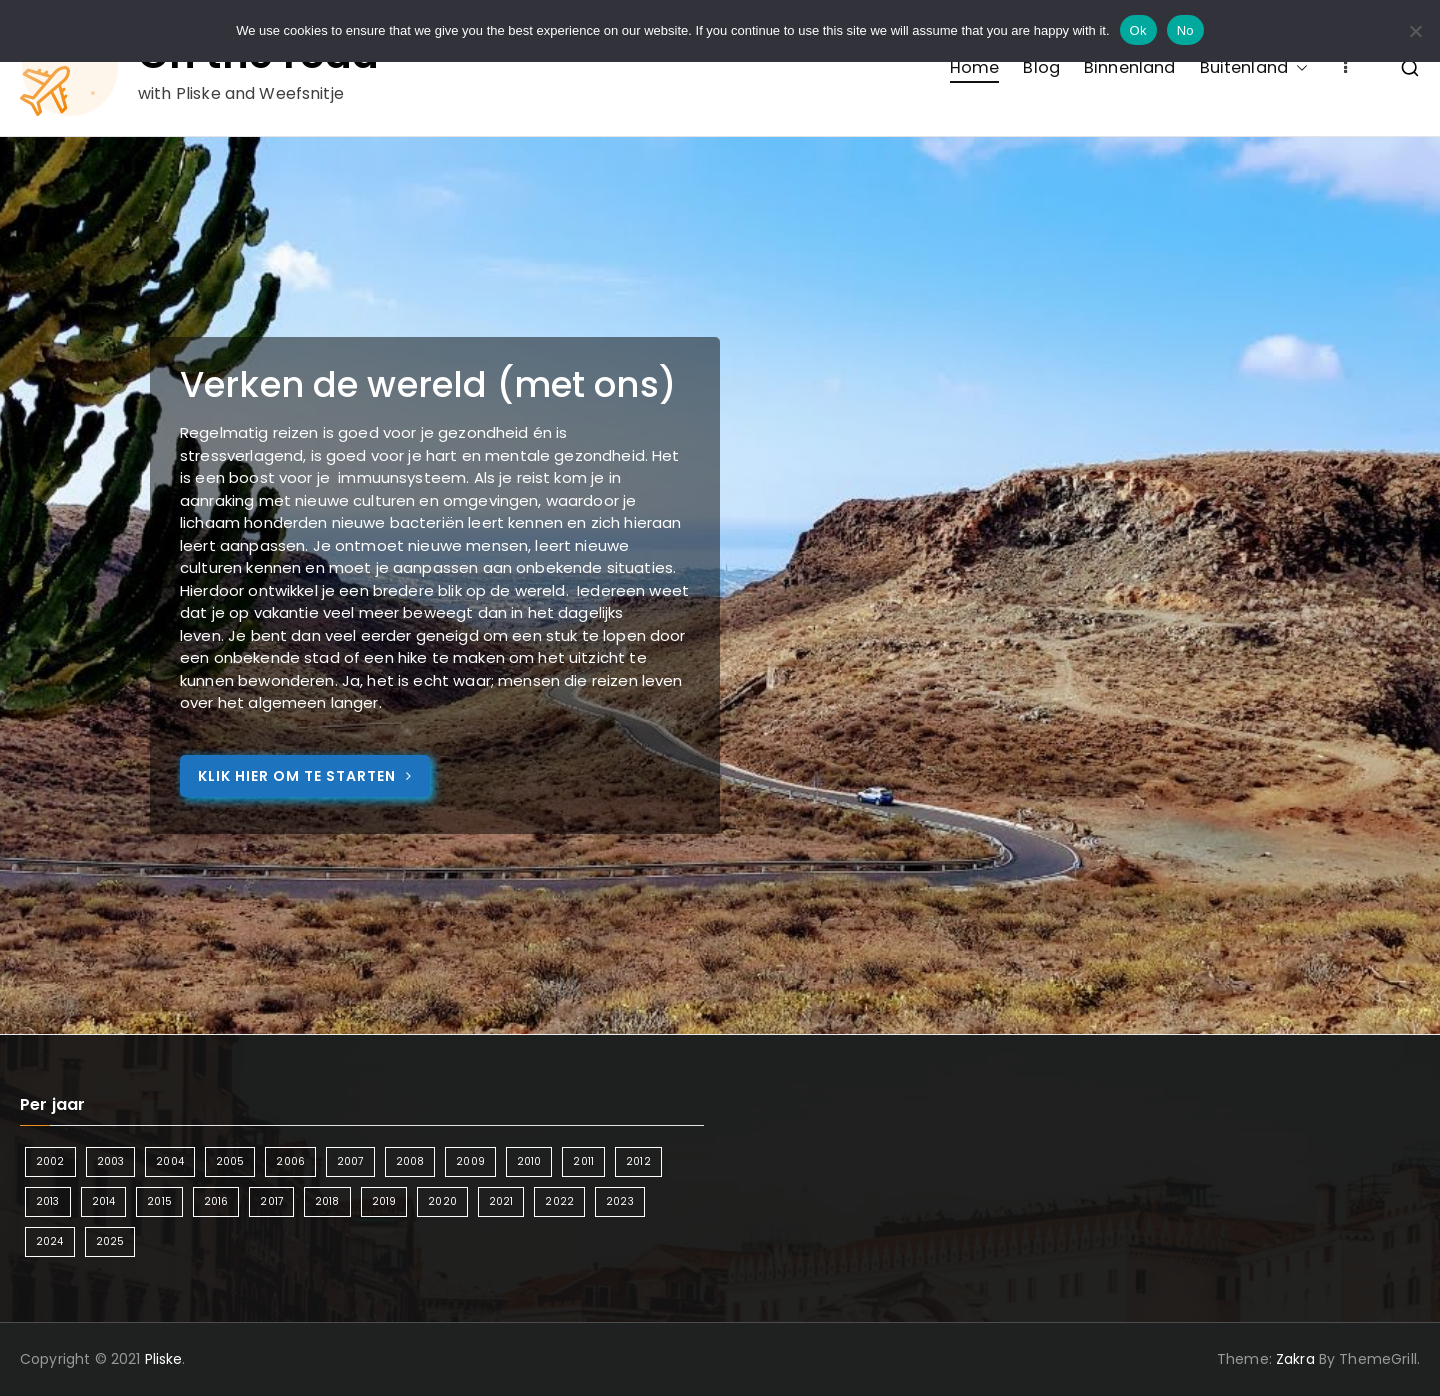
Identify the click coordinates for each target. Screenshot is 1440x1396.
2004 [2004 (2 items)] (170, 1161)
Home (975, 67)
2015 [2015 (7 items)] (159, 1201)
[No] (1415, 31)
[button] (1298, 67)
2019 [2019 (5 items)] (384, 1201)
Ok (1138, 30)
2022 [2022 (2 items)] (559, 1201)
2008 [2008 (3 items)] (410, 1161)
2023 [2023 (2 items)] (620, 1201)
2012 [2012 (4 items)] (638, 1161)
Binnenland (1130, 67)
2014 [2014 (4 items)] (104, 1201)
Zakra (1295, 1359)
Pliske (164, 1359)
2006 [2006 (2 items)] (290, 1161)
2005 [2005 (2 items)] (230, 1161)
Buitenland (1254, 67)
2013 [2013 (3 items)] (48, 1201)
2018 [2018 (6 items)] (327, 1201)
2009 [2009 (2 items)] (470, 1161)
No (1185, 30)
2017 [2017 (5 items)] (271, 1201)
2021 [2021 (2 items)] (501, 1201)
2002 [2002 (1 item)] (50, 1161)
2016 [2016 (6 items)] (216, 1201)
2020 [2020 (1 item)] (442, 1201)
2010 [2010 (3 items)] (529, 1161)
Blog (1041, 67)
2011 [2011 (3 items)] (583, 1161)
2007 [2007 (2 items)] (350, 1161)
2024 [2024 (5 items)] (50, 1241)
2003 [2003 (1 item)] (111, 1161)
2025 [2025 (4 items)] (110, 1241)
